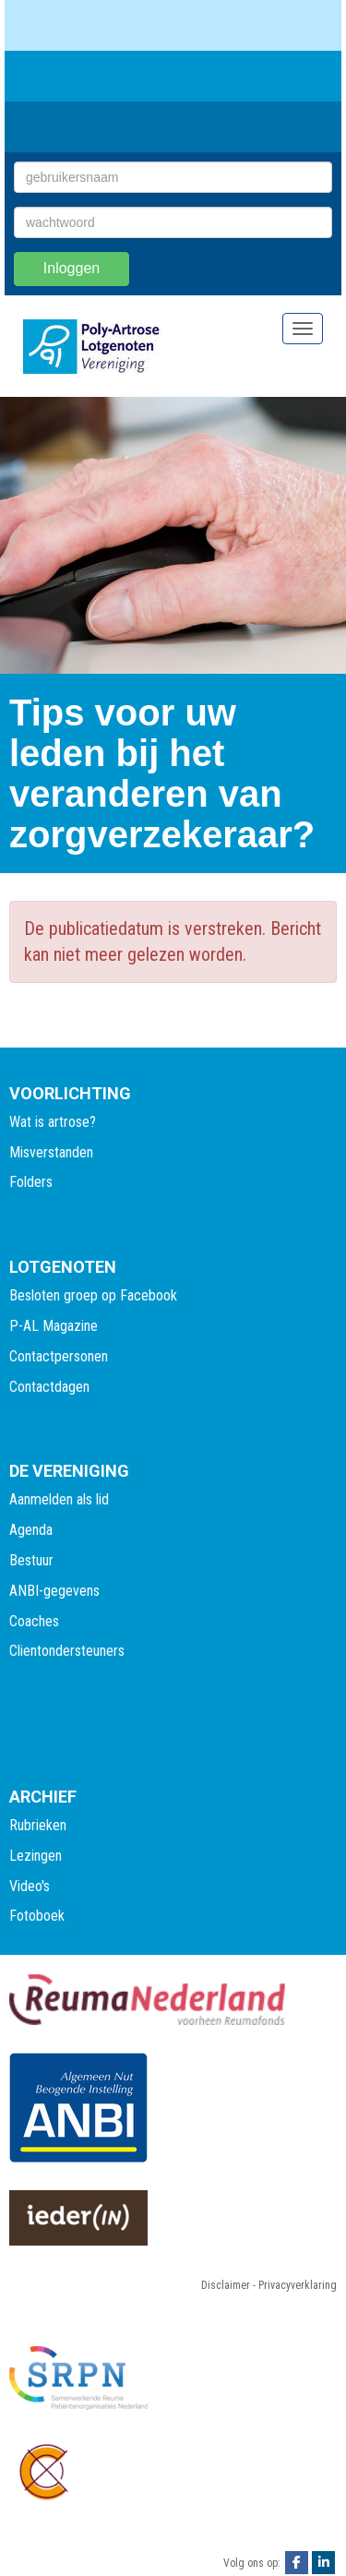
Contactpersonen (58, 1356)
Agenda (31, 1530)
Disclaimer (225, 2285)
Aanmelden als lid (59, 1499)
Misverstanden (51, 1152)
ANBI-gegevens (54, 1591)
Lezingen (35, 1855)
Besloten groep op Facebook (93, 1295)
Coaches (34, 1621)
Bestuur (31, 1560)
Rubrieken (37, 1825)
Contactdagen (49, 1387)
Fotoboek (37, 1915)
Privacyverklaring (297, 2285)
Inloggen (71, 268)
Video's (29, 1886)
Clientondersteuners (67, 1650)
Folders (31, 1182)
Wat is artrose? (52, 1122)
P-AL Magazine (53, 1326)
